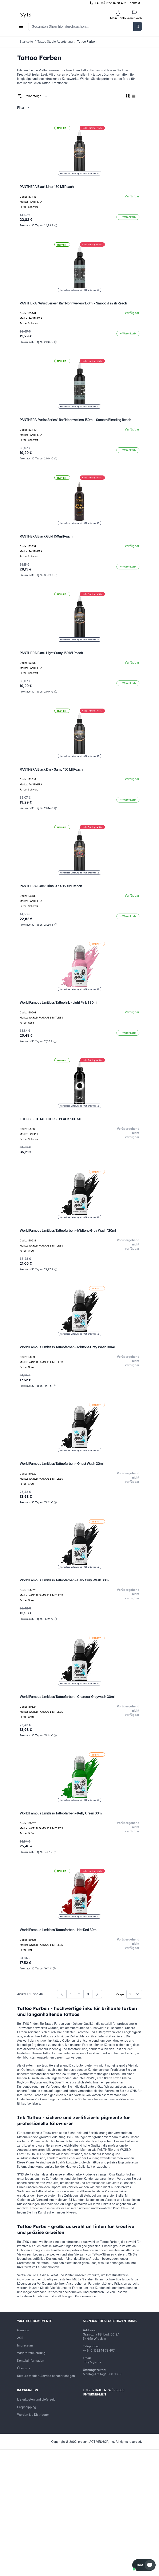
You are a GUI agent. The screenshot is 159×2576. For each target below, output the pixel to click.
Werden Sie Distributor (33, 2414)
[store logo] (35, 14)
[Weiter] (97, 1994)
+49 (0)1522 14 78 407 (110, 3)
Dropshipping (26, 2407)
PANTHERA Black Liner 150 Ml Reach (47, 187)
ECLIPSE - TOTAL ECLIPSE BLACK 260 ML (51, 1119)
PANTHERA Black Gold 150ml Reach (46, 536)
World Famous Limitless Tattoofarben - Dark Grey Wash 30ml (64, 1580)
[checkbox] (127, 96)
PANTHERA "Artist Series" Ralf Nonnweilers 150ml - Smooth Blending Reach (75, 420)
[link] (62, 1994)
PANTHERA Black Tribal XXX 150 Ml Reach (51, 886)
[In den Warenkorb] (127, 217)
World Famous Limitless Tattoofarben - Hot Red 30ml (58, 1930)
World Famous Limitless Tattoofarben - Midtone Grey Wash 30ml (67, 1347)
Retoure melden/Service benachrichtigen (46, 2376)
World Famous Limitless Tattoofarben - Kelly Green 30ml (61, 1813)
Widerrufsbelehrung (31, 2353)
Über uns (23, 2368)
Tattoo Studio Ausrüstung (55, 41)
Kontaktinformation (30, 2360)
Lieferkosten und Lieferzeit (36, 2399)
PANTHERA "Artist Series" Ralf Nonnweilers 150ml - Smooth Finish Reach (73, 303)
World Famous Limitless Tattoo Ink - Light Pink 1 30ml (58, 1002)
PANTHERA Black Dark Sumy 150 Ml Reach (51, 769)
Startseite (26, 41)
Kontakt (135, 3)
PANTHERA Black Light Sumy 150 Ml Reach (51, 653)
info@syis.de (92, 2362)
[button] (144, 2565)
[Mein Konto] (118, 14)
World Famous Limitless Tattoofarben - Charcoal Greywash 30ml (67, 1697)
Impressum (25, 2345)
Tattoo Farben (86, 41)
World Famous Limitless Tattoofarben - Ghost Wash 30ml (62, 1463)
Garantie (23, 2330)
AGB (20, 2338)
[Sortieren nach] (36, 96)
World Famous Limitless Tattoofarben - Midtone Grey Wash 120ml (68, 1230)
